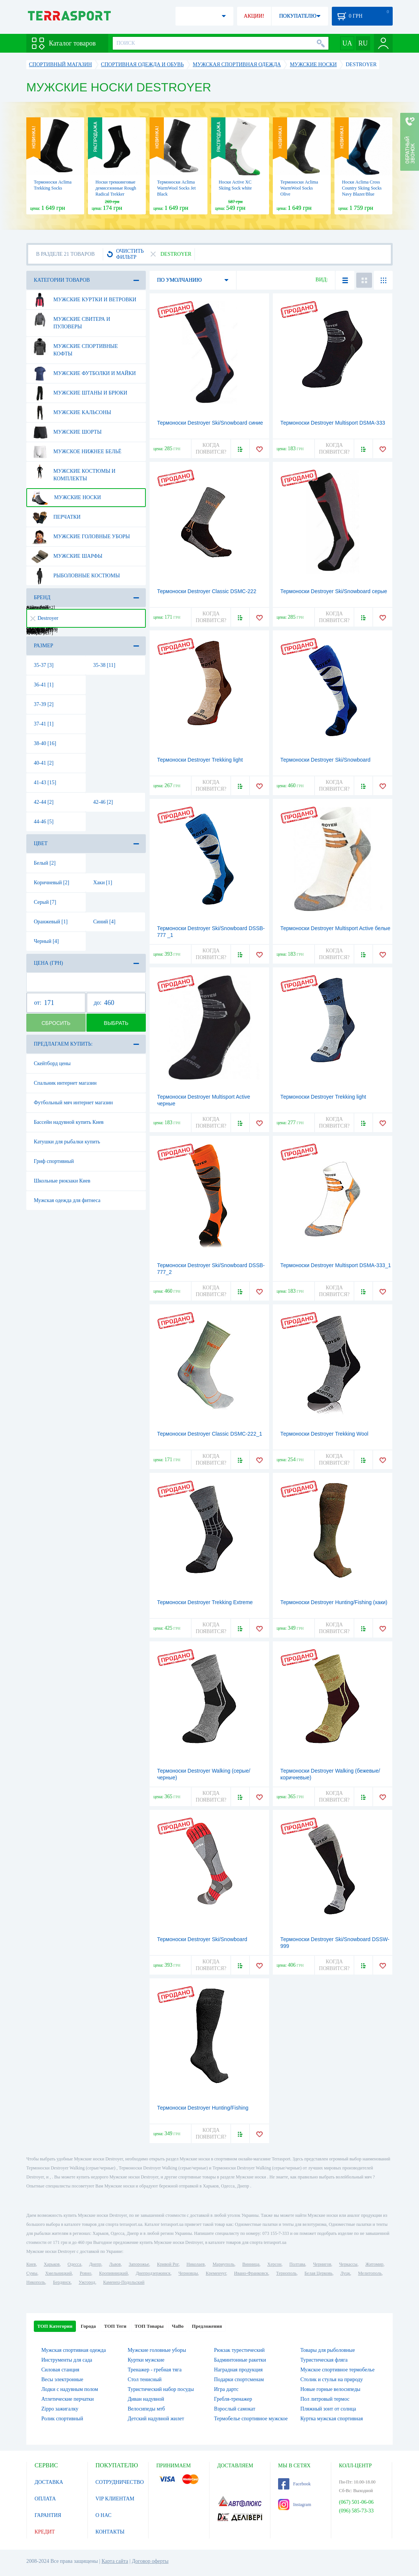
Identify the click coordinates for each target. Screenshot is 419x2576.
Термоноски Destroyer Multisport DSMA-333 (332, 423)
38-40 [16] (45, 743)
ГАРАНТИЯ (48, 2515)
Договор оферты (150, 2561)
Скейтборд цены (52, 1063)
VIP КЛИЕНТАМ (115, 2499)
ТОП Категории (55, 2326)
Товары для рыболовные (327, 2350)
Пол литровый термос (324, 2399)
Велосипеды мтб (146, 2409)
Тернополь (286, 2273)
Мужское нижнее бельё (76, 451)
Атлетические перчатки (67, 2399)
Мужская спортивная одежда (73, 2350)
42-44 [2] (44, 802)
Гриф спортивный (54, 1161)
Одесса (74, 2264)
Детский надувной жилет (156, 2418)
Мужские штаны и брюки (79, 393)
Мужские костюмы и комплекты (73, 472)
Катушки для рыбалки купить (67, 1142)
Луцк (345, 2273)
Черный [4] (46, 941)
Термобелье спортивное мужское (251, 2418)
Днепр (95, 2264)
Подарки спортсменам (239, 2379)
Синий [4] (104, 921)
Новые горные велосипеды (330, 2389)
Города (88, 2326)
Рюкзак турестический (239, 2350)
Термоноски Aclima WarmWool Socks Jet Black (176, 188)
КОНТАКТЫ (109, 2532)
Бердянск (62, 2282)
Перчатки (55, 517)
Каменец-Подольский (123, 2282)
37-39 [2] (44, 704)
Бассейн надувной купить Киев (69, 1122)
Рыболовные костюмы (75, 575)
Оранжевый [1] (51, 921)
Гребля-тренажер (233, 2399)
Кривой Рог (167, 2264)
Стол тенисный (145, 2379)
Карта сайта (114, 2561)
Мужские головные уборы (80, 536)
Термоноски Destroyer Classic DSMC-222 (206, 591)
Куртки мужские (146, 2360)
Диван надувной (146, 2399)
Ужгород (87, 2282)
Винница (250, 2264)
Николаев (195, 2264)
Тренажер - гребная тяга (155, 2370)
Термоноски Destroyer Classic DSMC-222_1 (209, 1434)
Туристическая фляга (324, 2360)
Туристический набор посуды (161, 2389)
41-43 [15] (45, 782)
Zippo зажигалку (60, 2409)
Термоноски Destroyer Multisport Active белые (335, 928)
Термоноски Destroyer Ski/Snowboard (325, 760)
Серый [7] (45, 902)
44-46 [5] (44, 821)
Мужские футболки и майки (83, 373)
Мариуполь (223, 2264)
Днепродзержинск (153, 2273)
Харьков (51, 2264)
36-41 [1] (44, 685)
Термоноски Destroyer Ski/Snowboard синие (210, 423)
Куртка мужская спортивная (331, 2418)
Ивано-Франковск (251, 2273)
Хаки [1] (102, 882)
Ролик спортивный (62, 2418)
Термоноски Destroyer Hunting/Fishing (202, 2108)
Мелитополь (370, 2273)
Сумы (31, 2273)
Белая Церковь (318, 2273)
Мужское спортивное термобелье (337, 2370)
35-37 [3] (44, 665)
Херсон (274, 2264)
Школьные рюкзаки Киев (62, 1181)
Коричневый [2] (51, 882)
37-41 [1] (44, 724)
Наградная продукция (238, 2370)
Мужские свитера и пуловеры (70, 320)
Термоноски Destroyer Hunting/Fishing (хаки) (333, 1602)
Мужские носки (66, 497)
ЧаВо (177, 2326)
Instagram (294, 2504)
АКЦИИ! (254, 16)
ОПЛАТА (45, 2499)
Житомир (374, 2264)
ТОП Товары (149, 2326)
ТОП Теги (115, 2326)
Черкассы (348, 2264)
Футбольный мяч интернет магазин (73, 1102)
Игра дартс (226, 2389)
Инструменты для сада (66, 2360)
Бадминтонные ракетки (240, 2360)
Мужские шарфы (66, 556)
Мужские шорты (66, 432)
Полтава (297, 2264)
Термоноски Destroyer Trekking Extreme (205, 1602)
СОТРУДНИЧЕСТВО (119, 2482)
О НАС (103, 2515)
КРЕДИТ (45, 2532)
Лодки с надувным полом (69, 2389)
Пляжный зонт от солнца (328, 2409)
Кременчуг (216, 2273)
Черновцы (188, 2273)
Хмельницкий (58, 2273)
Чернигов (322, 2264)
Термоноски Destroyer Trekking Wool (324, 1434)
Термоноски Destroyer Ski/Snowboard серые (333, 591)
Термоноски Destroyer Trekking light (200, 760)
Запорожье (139, 2264)
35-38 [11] (104, 665)
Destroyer (44, 618)
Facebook (294, 2483)
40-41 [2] (44, 763)
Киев (31, 2264)
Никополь (35, 2282)
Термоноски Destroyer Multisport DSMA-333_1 (335, 1265)
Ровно (85, 2273)
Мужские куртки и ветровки (83, 299)
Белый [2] (45, 863)
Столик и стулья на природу (331, 2379)
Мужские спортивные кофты (74, 347)
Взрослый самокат (235, 2409)
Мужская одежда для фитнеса (67, 1200)
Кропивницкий (113, 2273)
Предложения (207, 2326)
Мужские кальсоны (71, 412)
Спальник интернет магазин (65, 1083)
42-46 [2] (103, 802)
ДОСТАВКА (49, 2482)
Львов (115, 2264)
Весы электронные (62, 2379)
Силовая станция (60, 2370)
